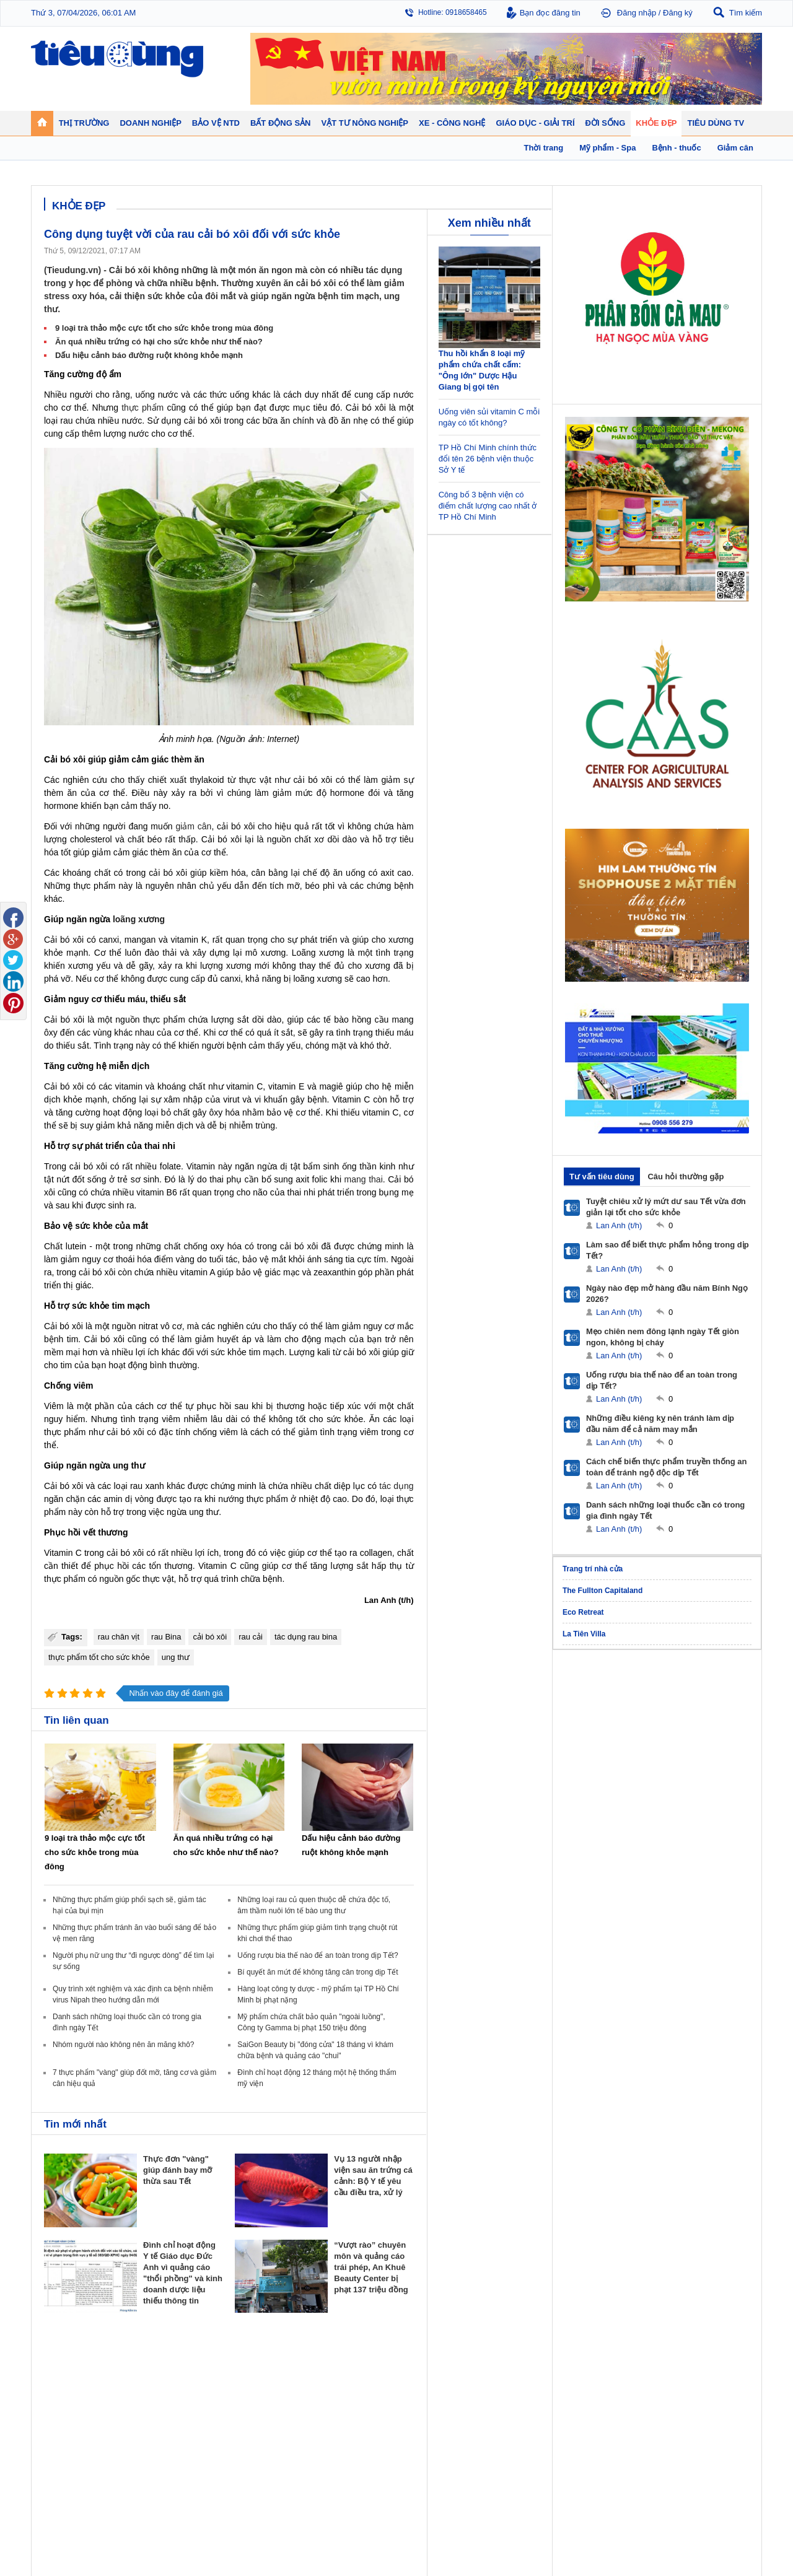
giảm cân (193, 826)
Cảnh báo (417, 2416)
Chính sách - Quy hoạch (352, 2379)
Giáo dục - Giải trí (76, 2451)
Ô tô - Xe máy (155, 2467)
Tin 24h (503, 2379)
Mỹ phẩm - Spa (605, 2404)
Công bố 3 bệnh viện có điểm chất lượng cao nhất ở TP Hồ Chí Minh (488, 506)
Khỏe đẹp (598, 2364)
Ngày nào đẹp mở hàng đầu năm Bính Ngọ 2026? (667, 1293)
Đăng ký (678, 12)
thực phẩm (142, 408)
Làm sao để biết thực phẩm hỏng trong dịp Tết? (667, 1250)
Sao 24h (57, 2491)
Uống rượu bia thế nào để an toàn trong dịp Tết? (317, 1955)
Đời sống (508, 2364)
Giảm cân (596, 2379)
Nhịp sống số (155, 2479)
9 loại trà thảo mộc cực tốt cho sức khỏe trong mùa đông (164, 328)
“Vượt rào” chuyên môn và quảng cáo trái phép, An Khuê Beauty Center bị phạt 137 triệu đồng (371, 2267)
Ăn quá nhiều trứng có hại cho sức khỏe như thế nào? (159, 341)
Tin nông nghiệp (696, 2379)
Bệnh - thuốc (601, 2392)
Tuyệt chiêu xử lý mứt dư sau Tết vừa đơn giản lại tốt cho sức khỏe (666, 1207)
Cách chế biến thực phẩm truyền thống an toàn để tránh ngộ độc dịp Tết (666, 1467)
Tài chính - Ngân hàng (80, 2392)
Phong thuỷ (330, 2416)
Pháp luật (506, 2392)
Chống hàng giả (427, 2404)
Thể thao (505, 2429)
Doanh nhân (242, 2379)
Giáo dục (58, 2467)
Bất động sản (337, 2364)
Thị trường (63, 2364)
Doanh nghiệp (249, 2364)
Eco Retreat (583, 1612)
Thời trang (596, 2416)
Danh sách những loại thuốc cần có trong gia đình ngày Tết (665, 1510)
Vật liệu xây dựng (341, 2429)
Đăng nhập (636, 12)
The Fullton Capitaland (602, 1590)
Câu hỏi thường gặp (685, 1176)
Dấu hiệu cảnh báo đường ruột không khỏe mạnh (149, 355)
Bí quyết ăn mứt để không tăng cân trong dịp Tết (317, 1972)
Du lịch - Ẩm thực (519, 2416)
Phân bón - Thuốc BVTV (710, 2392)
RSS (753, 2536)
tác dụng (396, 1486)
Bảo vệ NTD (424, 2364)
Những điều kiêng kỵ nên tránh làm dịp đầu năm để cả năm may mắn (660, 1423)
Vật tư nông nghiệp (706, 2364)
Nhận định (329, 2392)
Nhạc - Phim (63, 2504)
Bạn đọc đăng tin (550, 12)
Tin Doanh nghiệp (251, 2416)
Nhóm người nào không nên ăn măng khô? (124, 2044)
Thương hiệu (243, 2404)
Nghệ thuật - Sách (73, 2479)
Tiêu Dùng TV (159, 2364)
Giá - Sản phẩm (69, 2404)
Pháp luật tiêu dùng (433, 2379)
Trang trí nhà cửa (593, 1569)
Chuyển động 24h (72, 2379)
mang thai (363, 1179)
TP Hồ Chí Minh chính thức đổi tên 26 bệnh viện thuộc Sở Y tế (488, 458)
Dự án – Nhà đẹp (340, 2404)
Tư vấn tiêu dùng (601, 1176)
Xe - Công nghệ (162, 2451)
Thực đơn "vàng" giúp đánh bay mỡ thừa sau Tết (177, 2170)
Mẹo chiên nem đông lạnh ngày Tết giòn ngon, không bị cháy (662, 1337)
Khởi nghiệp (242, 2392)
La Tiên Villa (584, 1634)
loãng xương (139, 919)
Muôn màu (508, 2404)
